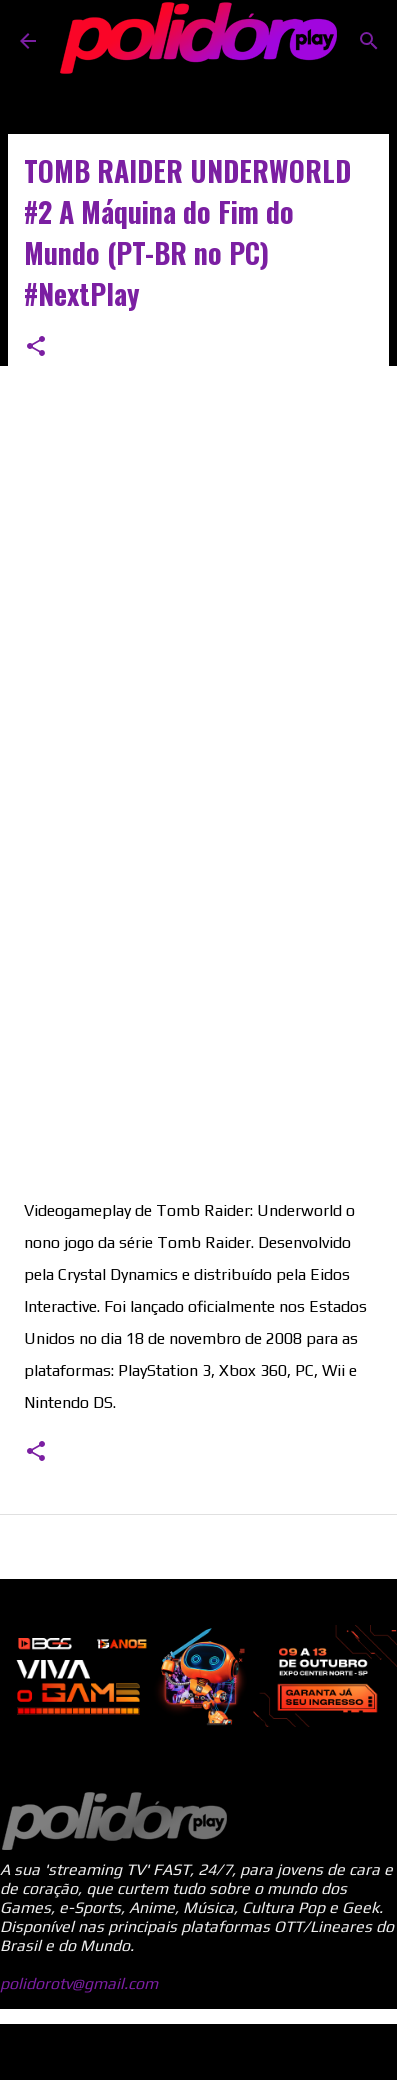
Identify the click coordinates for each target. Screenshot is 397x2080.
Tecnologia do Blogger (199, 2051)
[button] (36, 347)
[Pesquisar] (369, 41)
